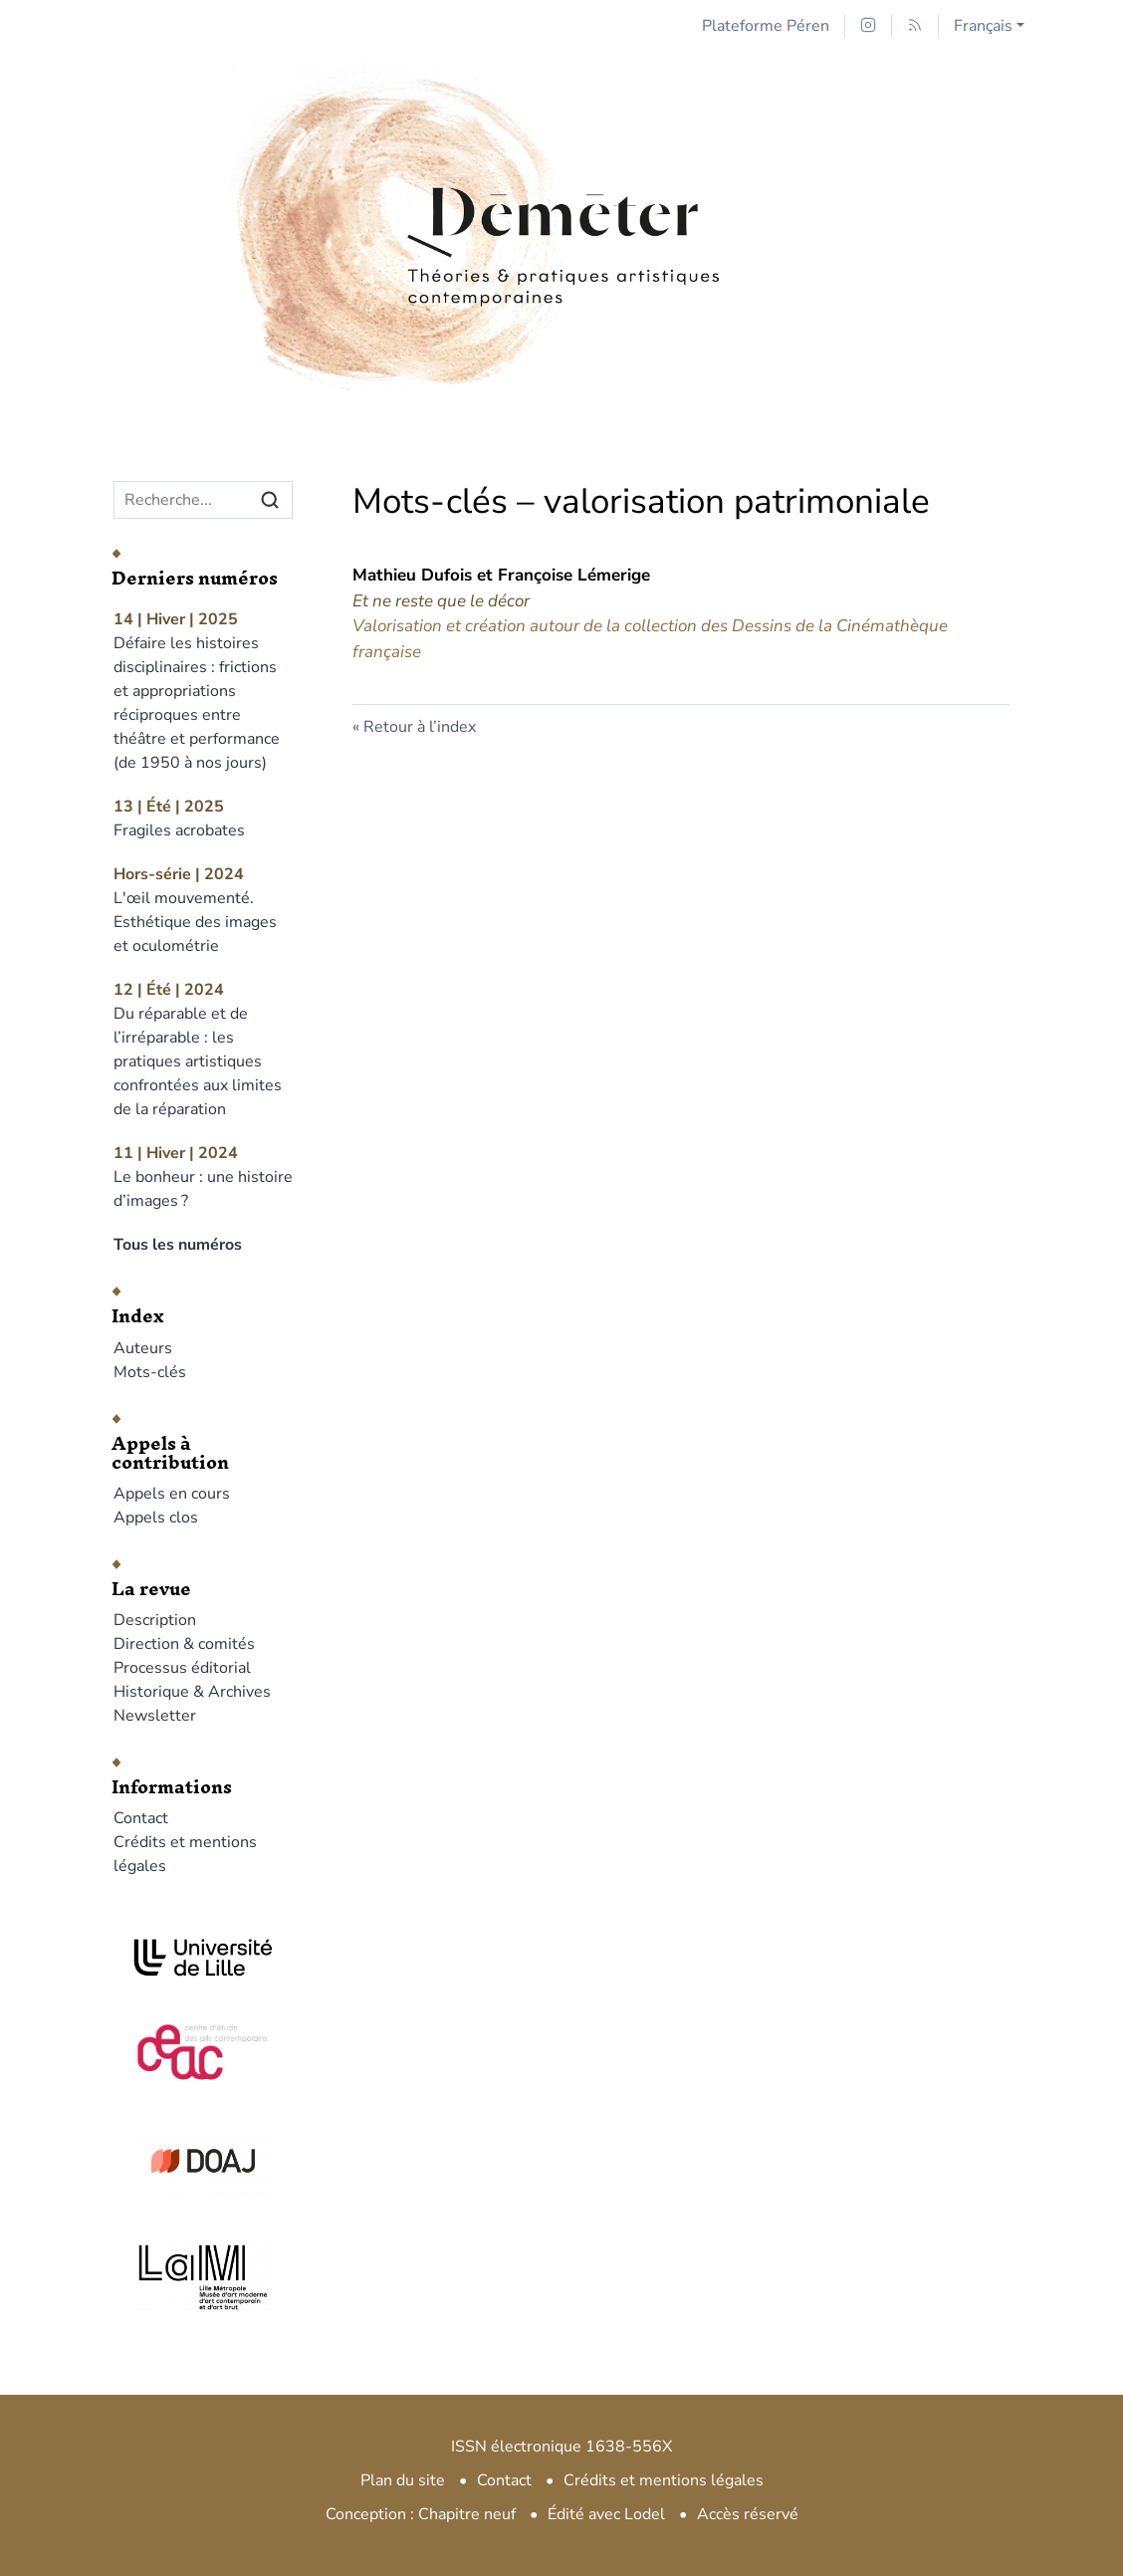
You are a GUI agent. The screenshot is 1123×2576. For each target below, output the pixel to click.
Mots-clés (149, 1372)
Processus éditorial (182, 1668)
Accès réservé (747, 2514)
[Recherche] (181, 500)
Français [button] (983, 26)
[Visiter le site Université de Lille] (203, 1957)
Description (154, 1620)
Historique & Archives (192, 1692)
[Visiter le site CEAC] (203, 2049)
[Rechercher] (270, 500)
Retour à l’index (419, 727)
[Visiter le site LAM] (203, 2277)
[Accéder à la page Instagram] (868, 26)
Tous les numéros (177, 1245)
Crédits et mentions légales (663, 2480)
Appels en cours (171, 1494)
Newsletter (154, 1716)
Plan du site (402, 2480)
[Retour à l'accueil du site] (561, 182)
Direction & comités (184, 1644)
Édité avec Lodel (606, 2514)
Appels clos (155, 1517)
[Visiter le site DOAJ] (203, 2161)
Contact (140, 1818)
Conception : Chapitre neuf (421, 2514)
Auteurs (142, 1348)
